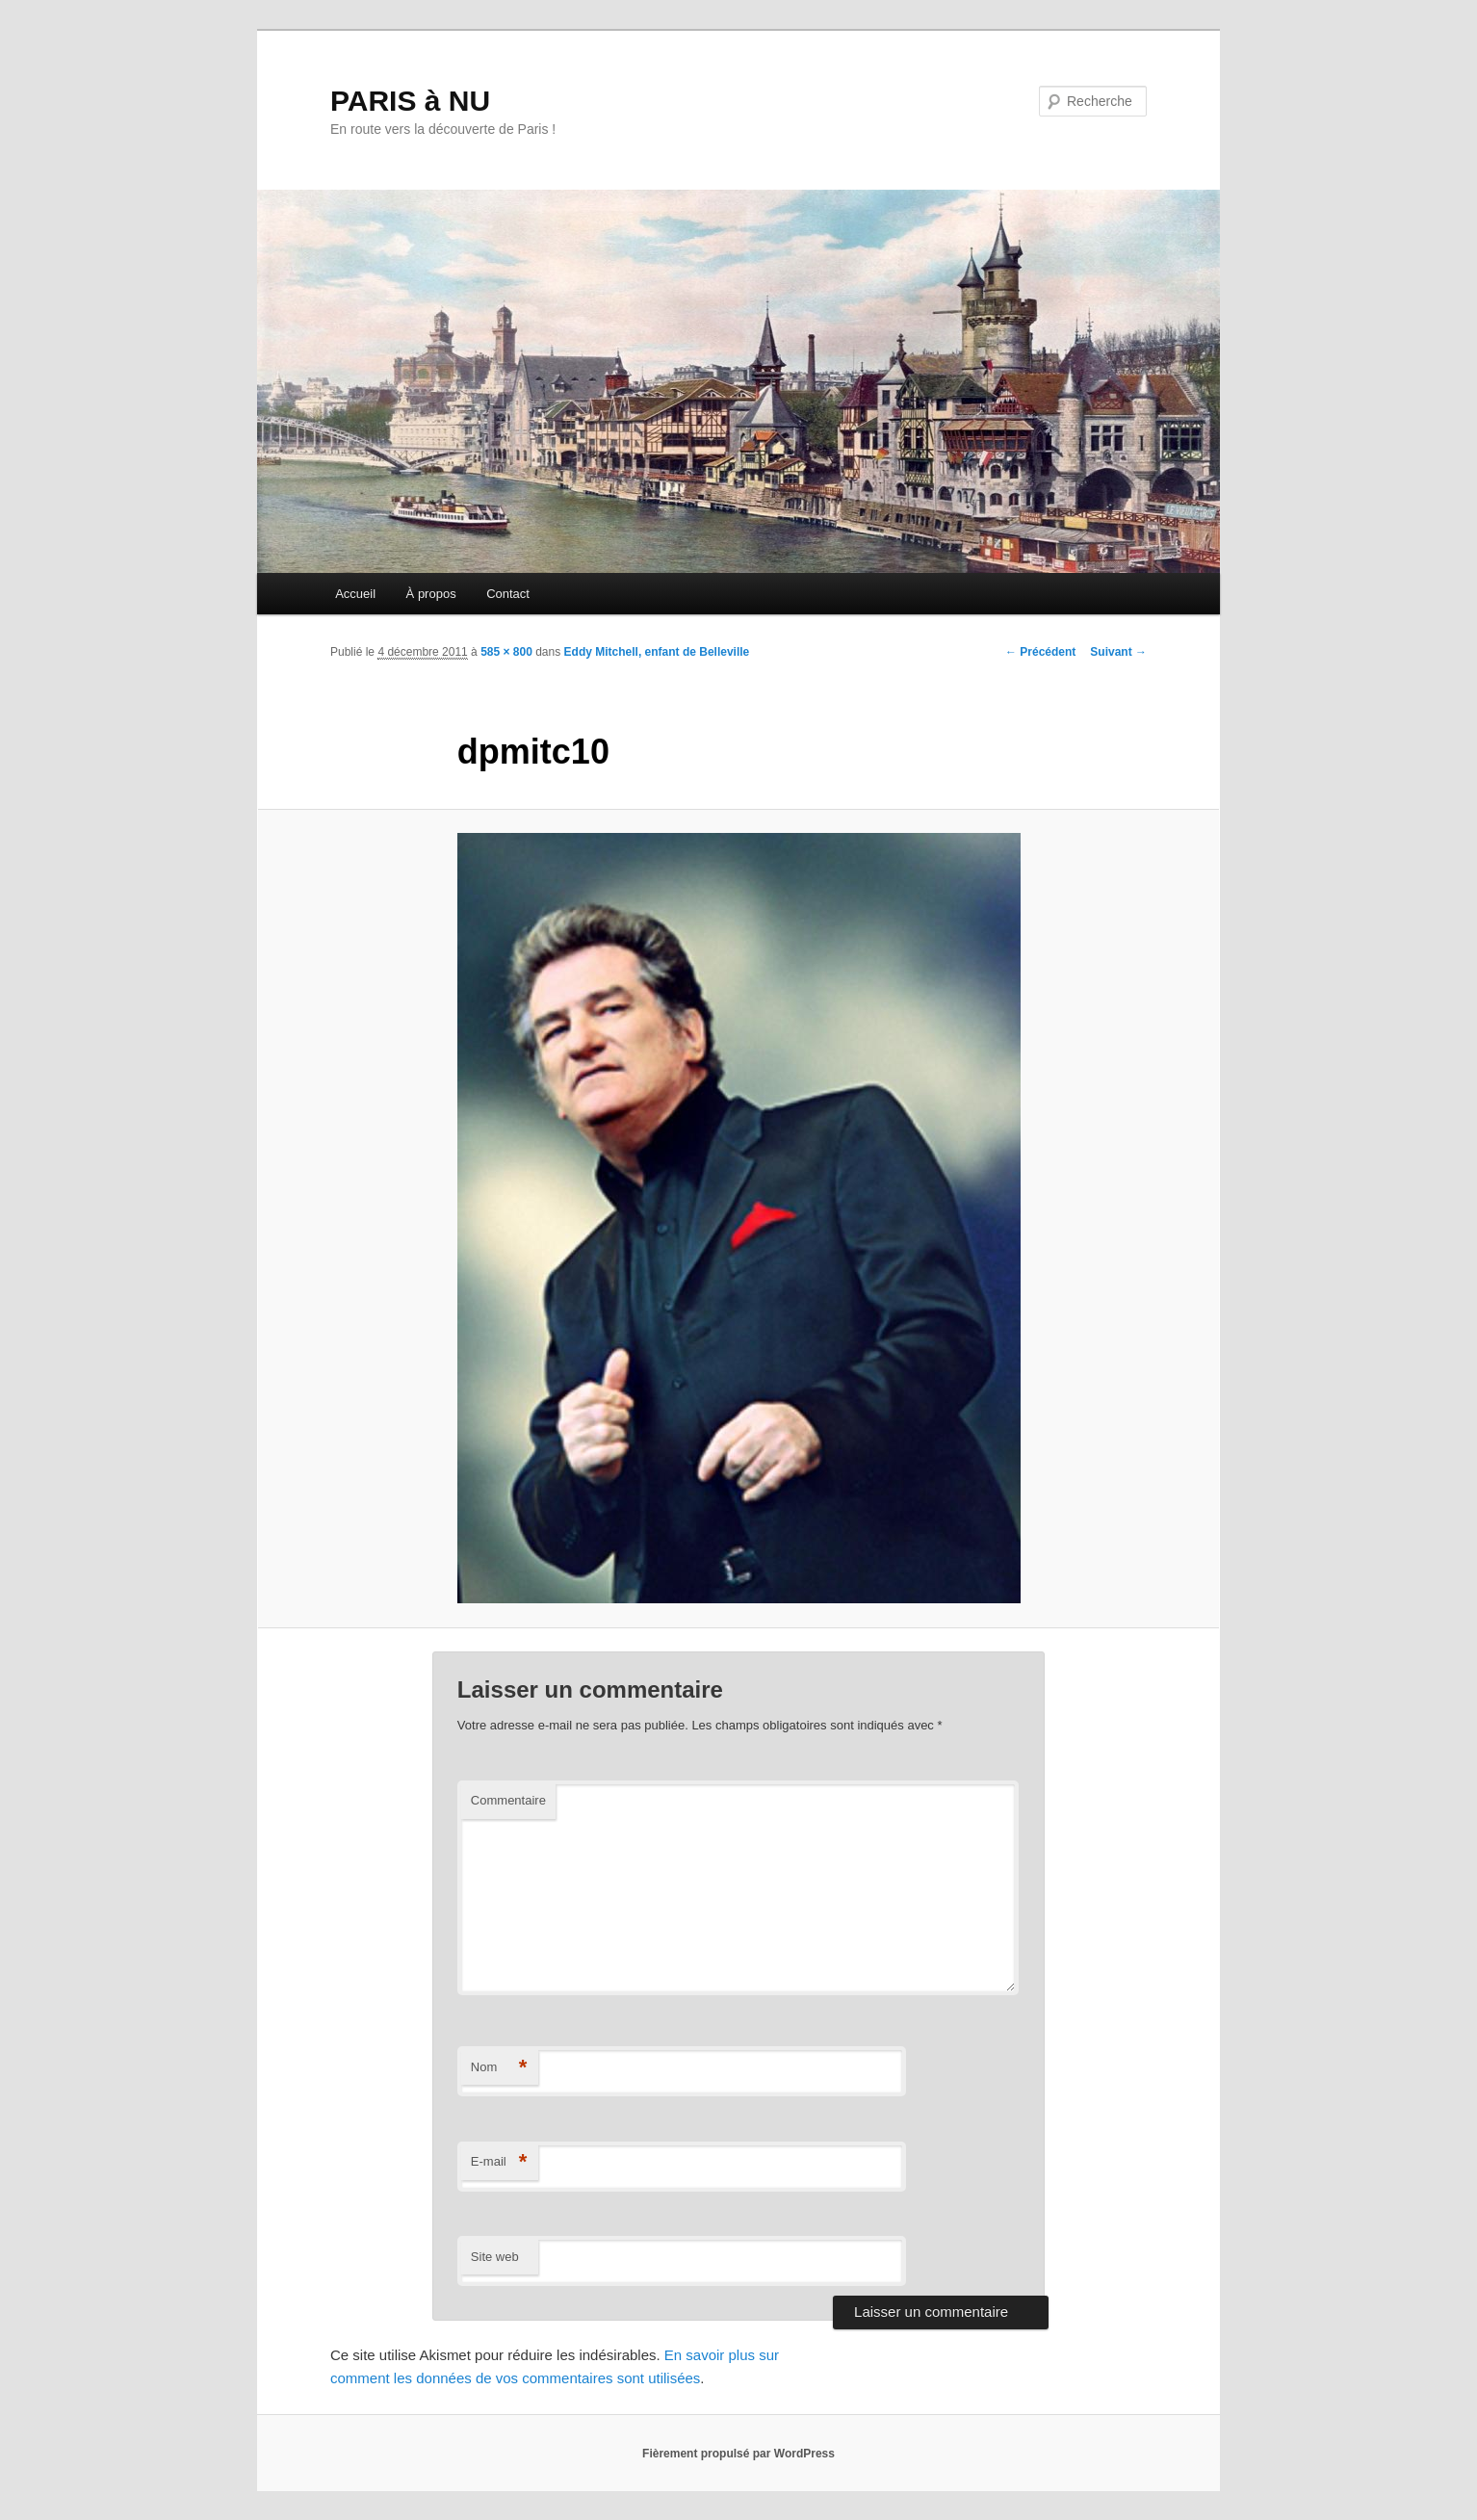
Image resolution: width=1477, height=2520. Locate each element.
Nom (499, 2068)
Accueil (355, 593)
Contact (508, 593)
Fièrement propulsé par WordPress (738, 2453)
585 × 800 (506, 652)
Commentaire (508, 1800)
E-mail (499, 2162)
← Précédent (1040, 652)
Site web (495, 2256)
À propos (431, 593)
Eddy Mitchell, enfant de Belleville (657, 652)
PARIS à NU (410, 101)
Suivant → (1118, 652)
